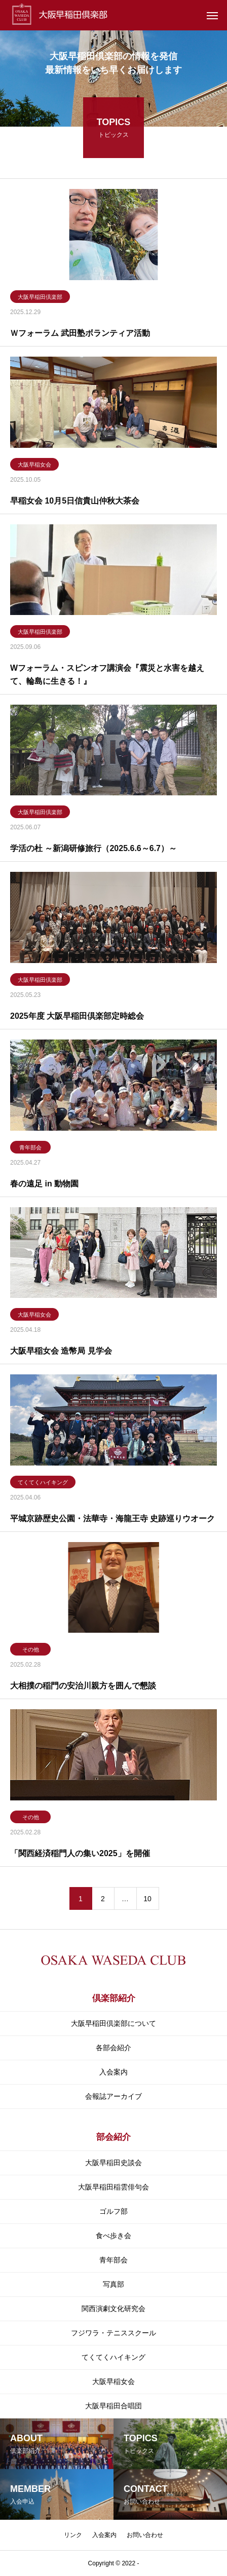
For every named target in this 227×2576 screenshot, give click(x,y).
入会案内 (113, 2072)
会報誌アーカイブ (113, 2096)
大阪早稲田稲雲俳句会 (113, 2187)
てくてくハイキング (43, 1484)
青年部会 (30, 1149)
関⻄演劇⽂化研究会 (113, 2308)
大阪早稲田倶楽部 (40, 299)
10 (147, 1900)
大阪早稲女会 (34, 466)
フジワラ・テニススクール (113, 2333)
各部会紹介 (113, 2048)
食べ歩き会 (113, 2236)
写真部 (113, 2284)
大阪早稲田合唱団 (113, 2406)
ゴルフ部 (113, 2211)
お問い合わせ (145, 2535)
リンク (73, 2535)
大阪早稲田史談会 (113, 2163)
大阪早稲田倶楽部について (113, 2023)
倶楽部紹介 (113, 1998)
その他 (30, 1651)
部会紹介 (113, 2137)
